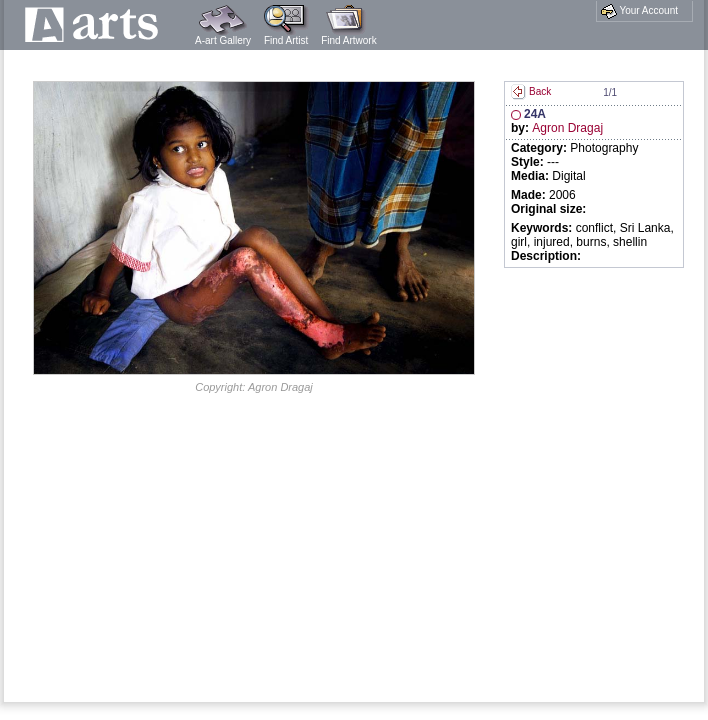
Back (531, 91)
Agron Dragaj (567, 128)
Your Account (639, 11)
